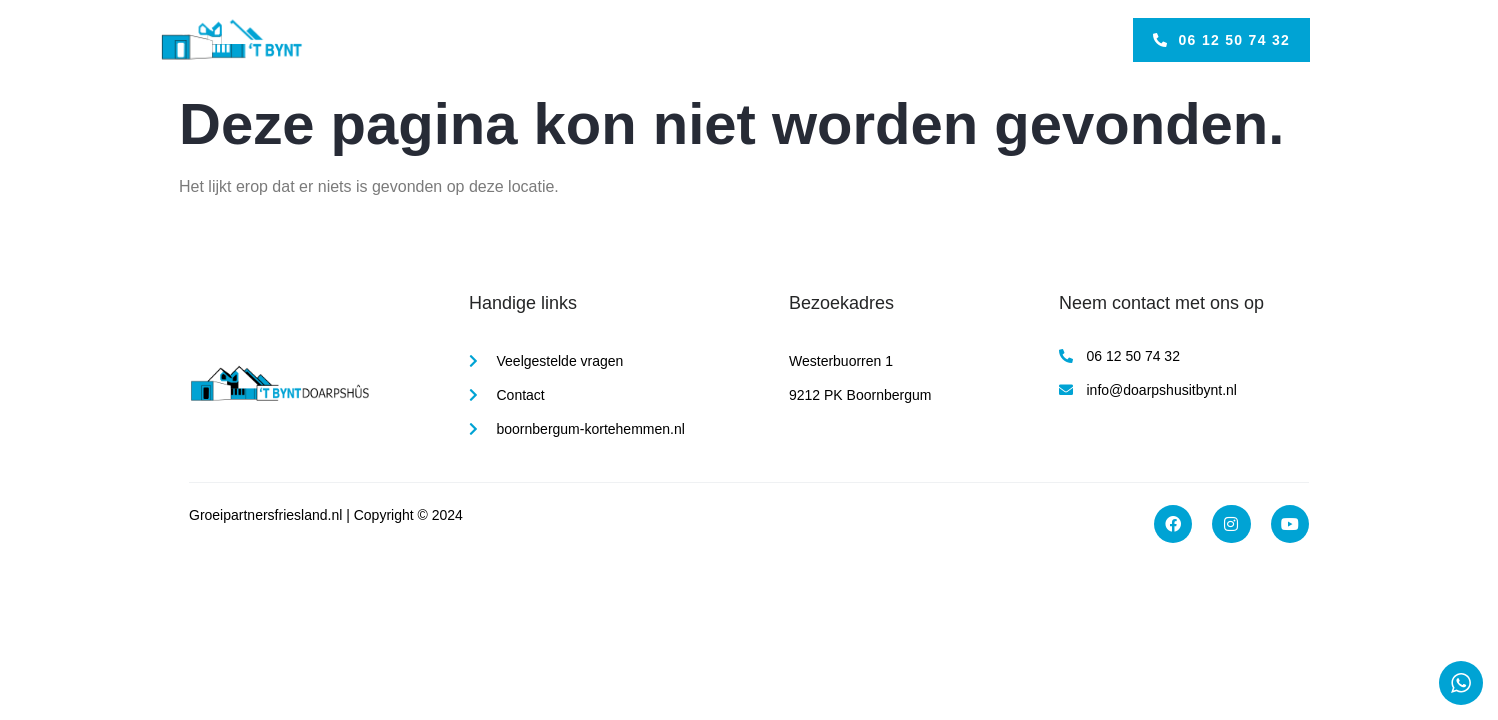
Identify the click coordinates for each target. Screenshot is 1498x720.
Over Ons (782, 40)
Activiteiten (689, 40)
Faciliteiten (591, 40)
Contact (866, 40)
